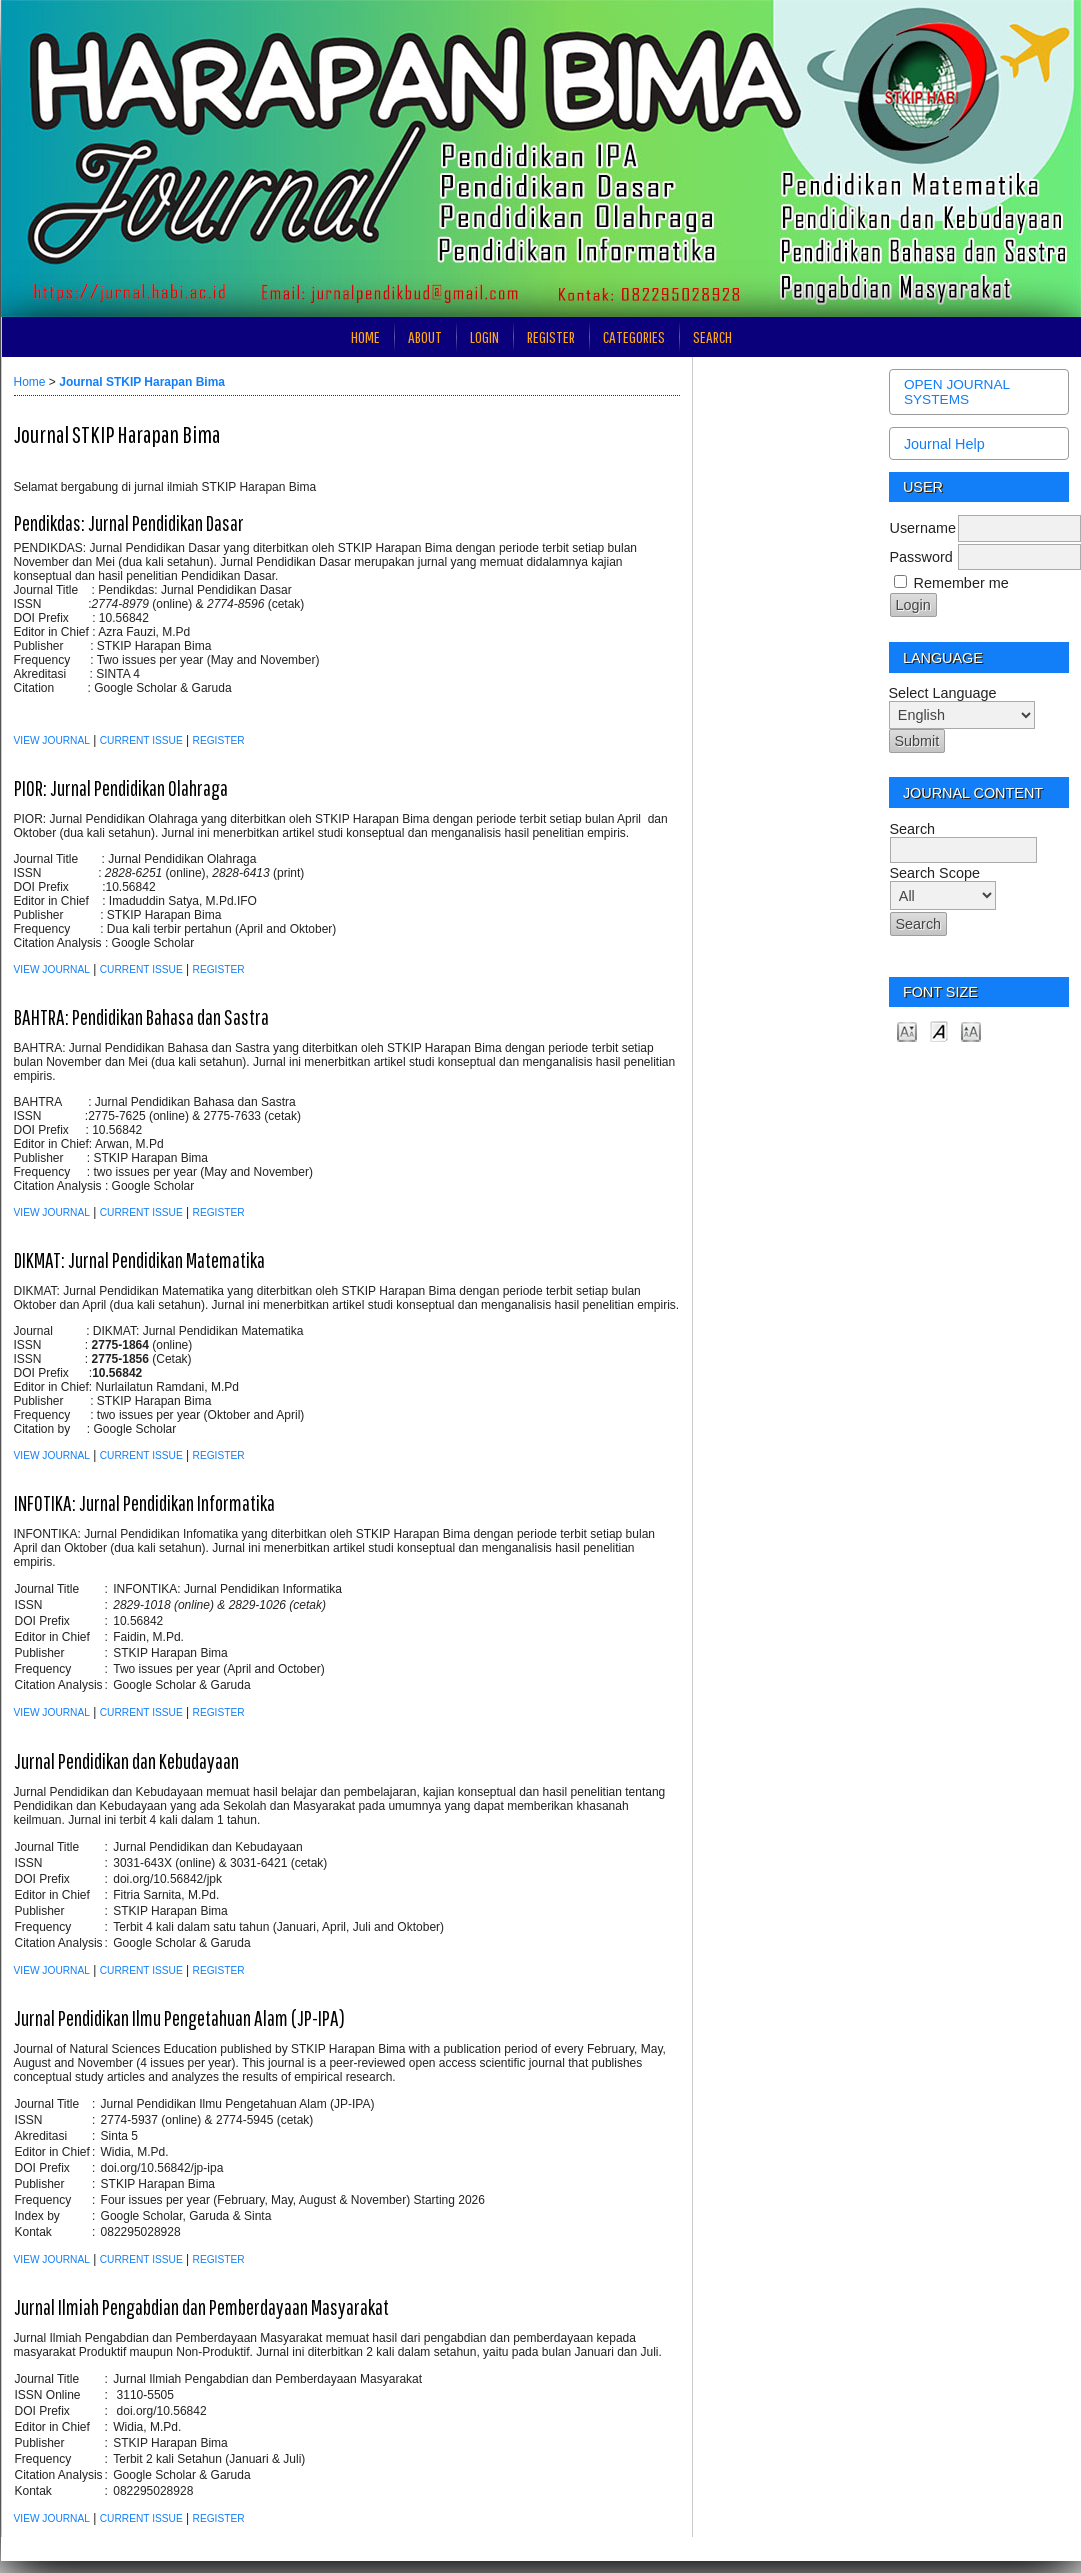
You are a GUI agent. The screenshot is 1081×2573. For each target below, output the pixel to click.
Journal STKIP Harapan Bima (142, 382)
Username (923, 528)
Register (551, 336)
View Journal (52, 740)
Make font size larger (971, 1030)
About (425, 336)
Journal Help (944, 444)
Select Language (943, 693)
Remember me (961, 583)
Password (921, 557)
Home (365, 336)
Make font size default (939, 1030)
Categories (634, 336)
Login (484, 336)
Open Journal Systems (957, 392)
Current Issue (141, 740)
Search (712, 336)
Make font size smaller (907, 1030)
